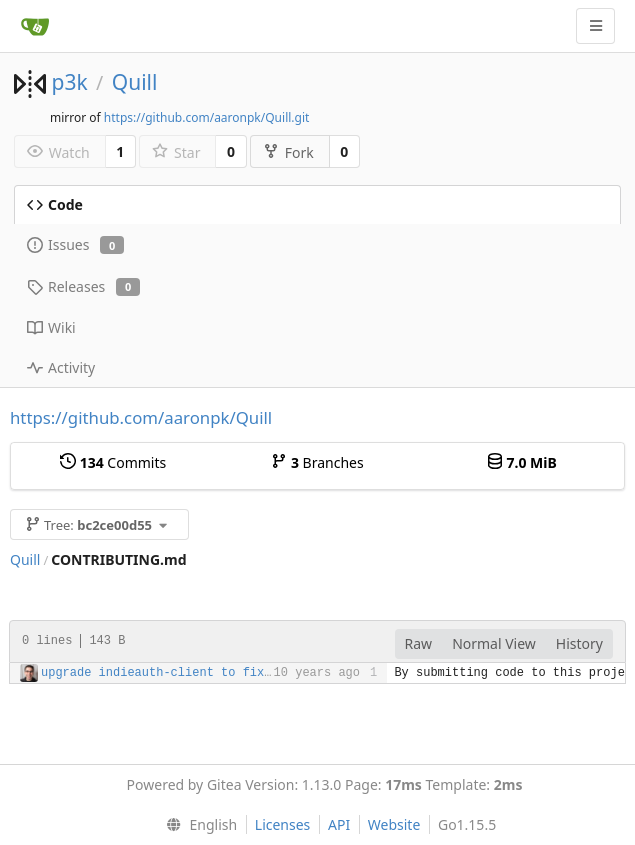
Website (394, 824)
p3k (69, 82)
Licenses (283, 824)
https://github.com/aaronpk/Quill (141, 417)
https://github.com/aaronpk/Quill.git (207, 117)
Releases (83, 286)
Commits (113, 462)
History (579, 643)
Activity (61, 367)
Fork (288, 152)
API (339, 824)
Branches (317, 462)
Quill (135, 82)
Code (55, 204)
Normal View (494, 643)
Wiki (51, 327)
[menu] (197, 825)
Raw (419, 643)
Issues (75, 244)
